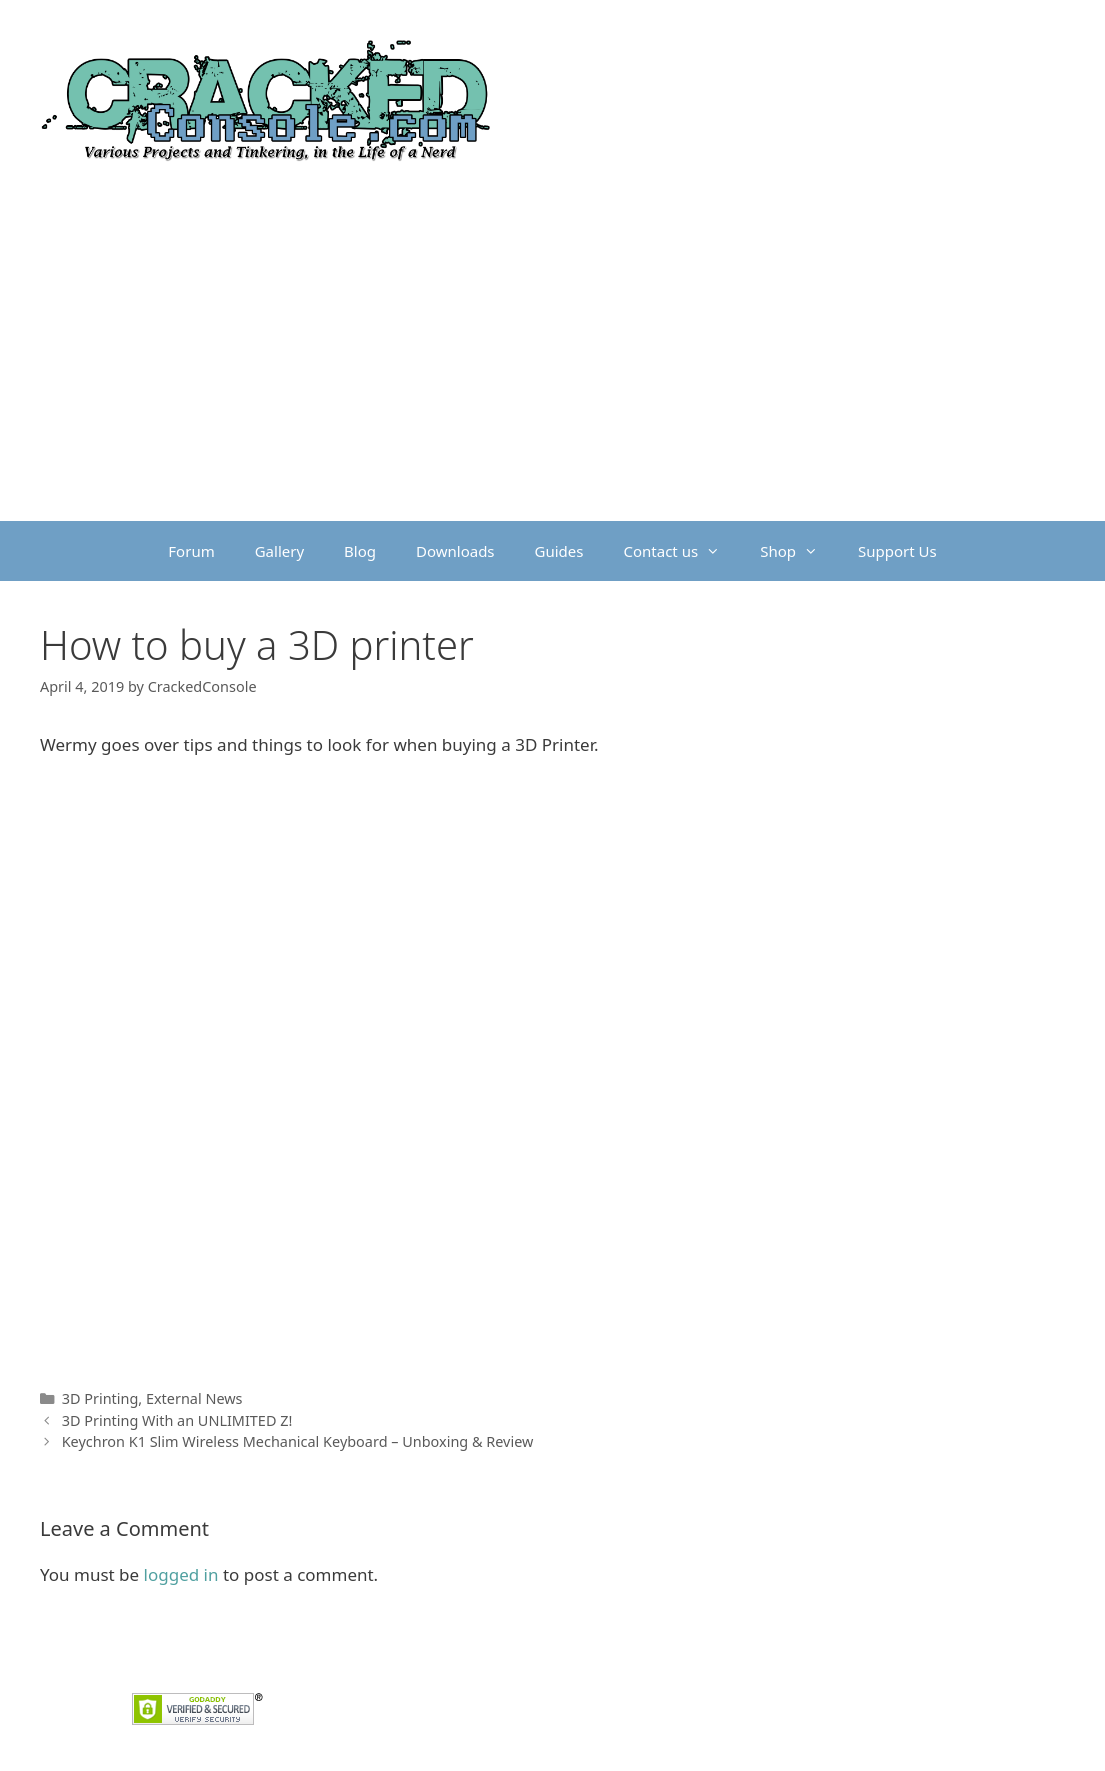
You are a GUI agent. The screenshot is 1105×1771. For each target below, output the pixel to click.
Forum (191, 551)
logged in (181, 1574)
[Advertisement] (552, 371)
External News (194, 1398)
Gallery (279, 551)
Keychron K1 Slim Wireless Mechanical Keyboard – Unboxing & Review (298, 1441)
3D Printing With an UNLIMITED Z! (177, 1420)
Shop (799, 551)
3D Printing (100, 1398)
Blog (360, 551)
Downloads (455, 551)
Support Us (897, 551)
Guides (559, 551)
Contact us (682, 551)
